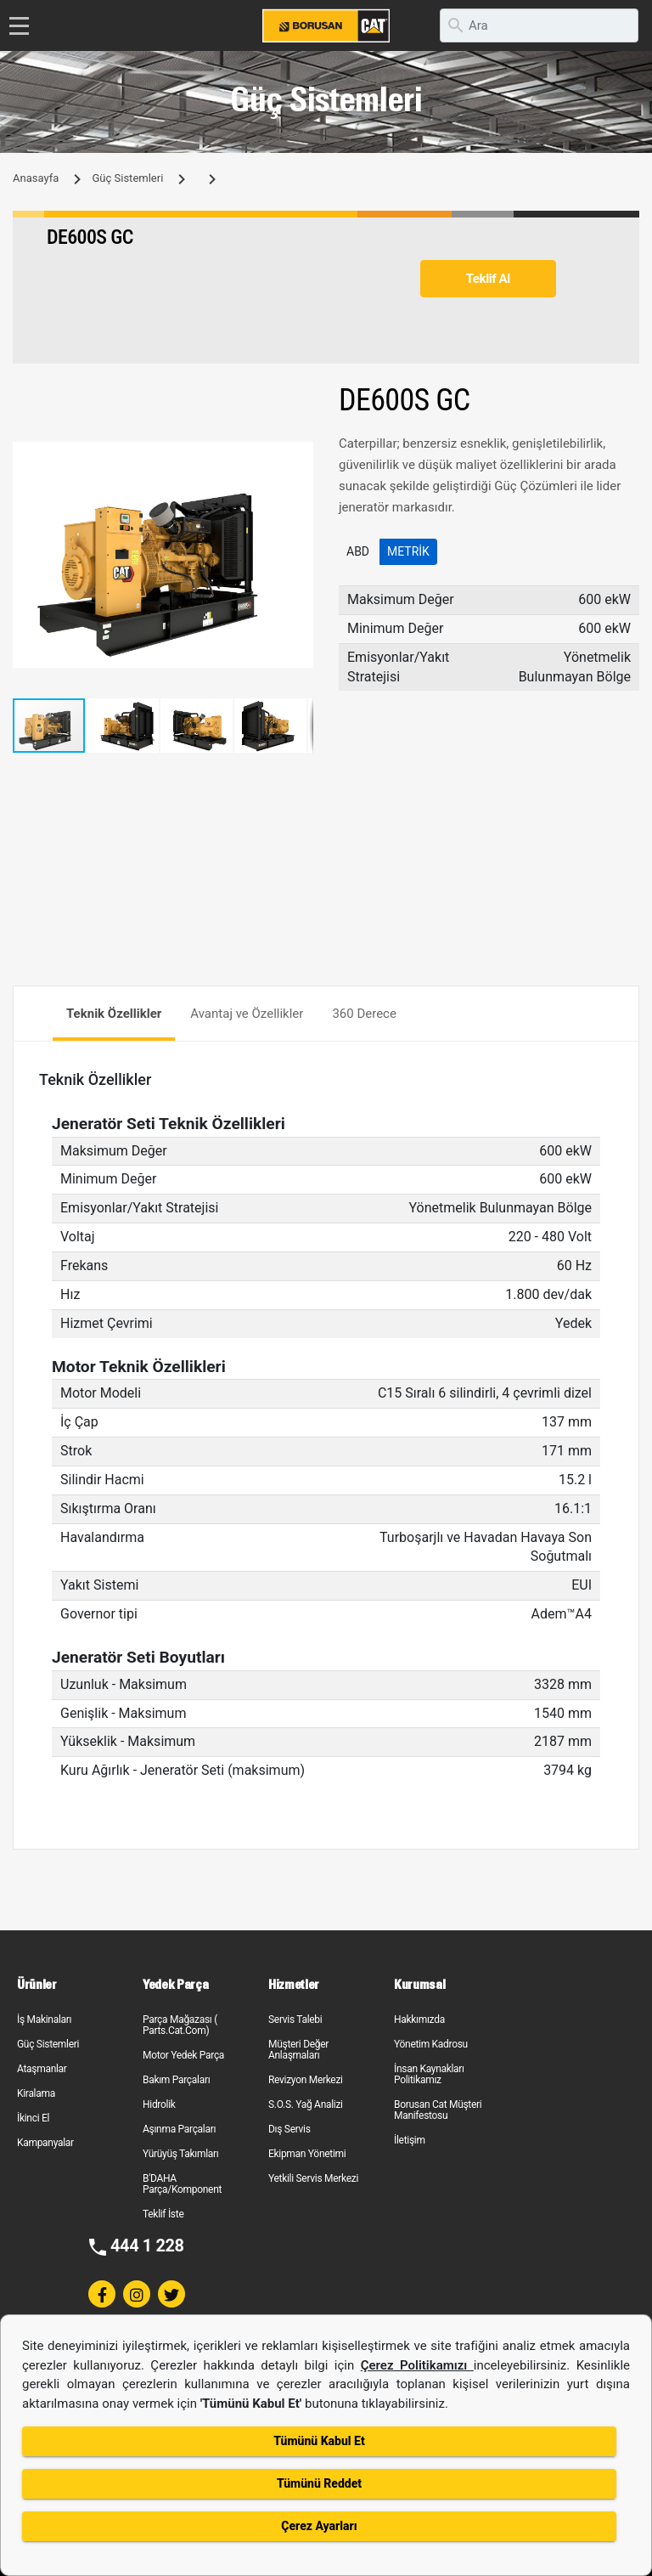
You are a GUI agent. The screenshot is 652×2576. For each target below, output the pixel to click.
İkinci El (33, 2118)
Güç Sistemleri (127, 178)
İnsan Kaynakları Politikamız (429, 2074)
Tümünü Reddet (319, 2483)
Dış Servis (289, 2129)
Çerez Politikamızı (417, 2365)
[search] (539, 25)
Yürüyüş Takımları (181, 2154)
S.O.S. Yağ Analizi (305, 2104)
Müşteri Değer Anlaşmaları (298, 2049)
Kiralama (36, 2093)
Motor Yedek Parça (183, 2055)
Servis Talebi (295, 2019)
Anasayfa (36, 178)
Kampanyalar (45, 2143)
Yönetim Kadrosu (431, 2044)
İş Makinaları (44, 2019)
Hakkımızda (419, 2019)
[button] (298, 457)
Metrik (408, 551)
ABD (357, 551)
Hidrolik (159, 2104)
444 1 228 (147, 2245)
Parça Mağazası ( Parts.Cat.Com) (180, 2025)
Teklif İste (163, 2214)
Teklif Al (488, 278)
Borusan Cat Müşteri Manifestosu (437, 2110)
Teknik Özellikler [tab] (113, 1013)
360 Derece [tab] (364, 1013)
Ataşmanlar (42, 2069)
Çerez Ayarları (319, 2526)
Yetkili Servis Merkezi (313, 2178)
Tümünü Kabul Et (318, 2441)
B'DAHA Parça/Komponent (182, 2183)
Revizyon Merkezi (305, 2080)
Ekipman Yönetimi (307, 2154)
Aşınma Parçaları (179, 2129)
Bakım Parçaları (176, 2080)
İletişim (409, 2140)
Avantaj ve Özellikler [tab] (246, 1013)
